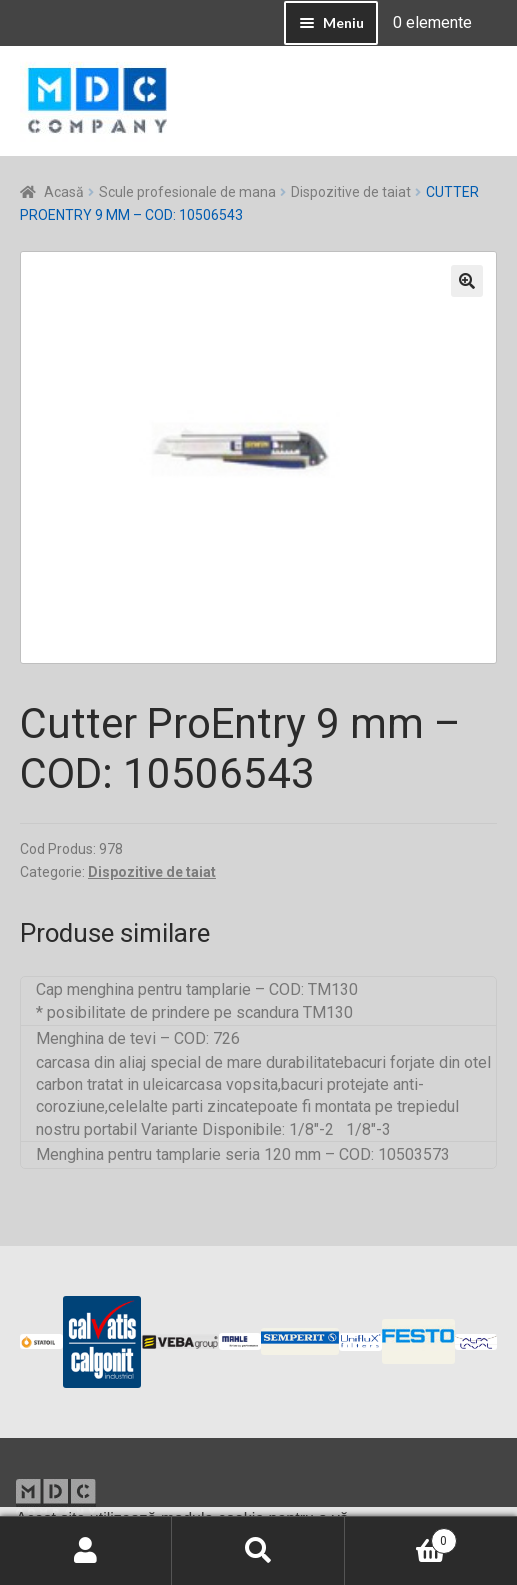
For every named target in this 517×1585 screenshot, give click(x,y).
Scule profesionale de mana (187, 192)
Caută (258, 1551)
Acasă (64, 192)
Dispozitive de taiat (351, 192)
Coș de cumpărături (401, 1537)
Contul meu (86, 1551)
